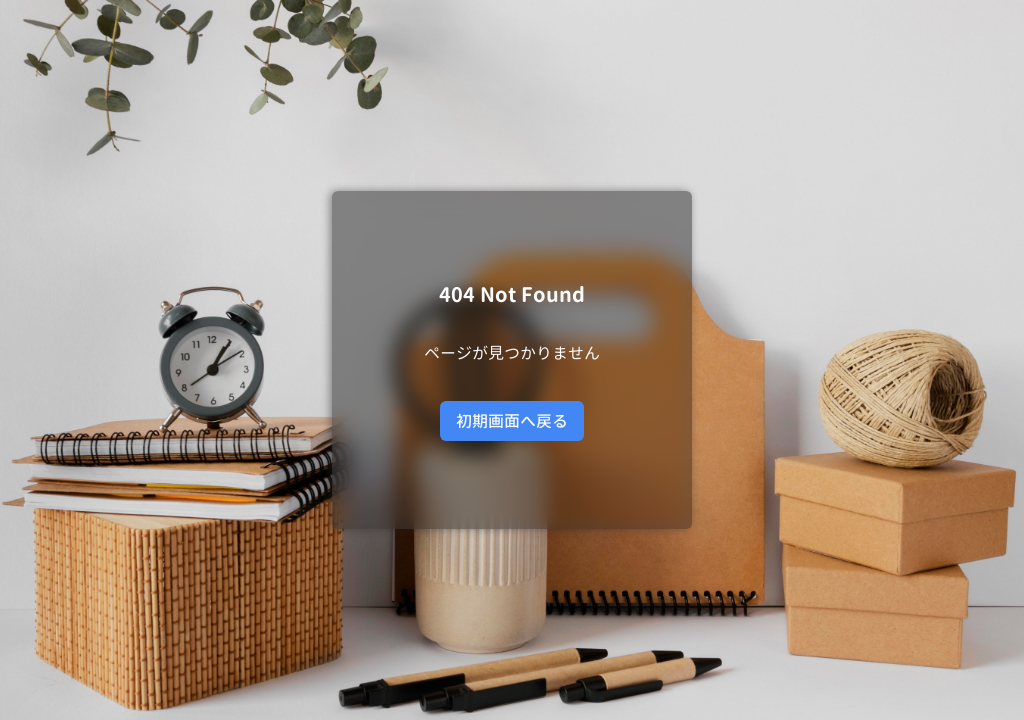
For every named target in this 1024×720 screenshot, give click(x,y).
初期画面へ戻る (512, 421)
